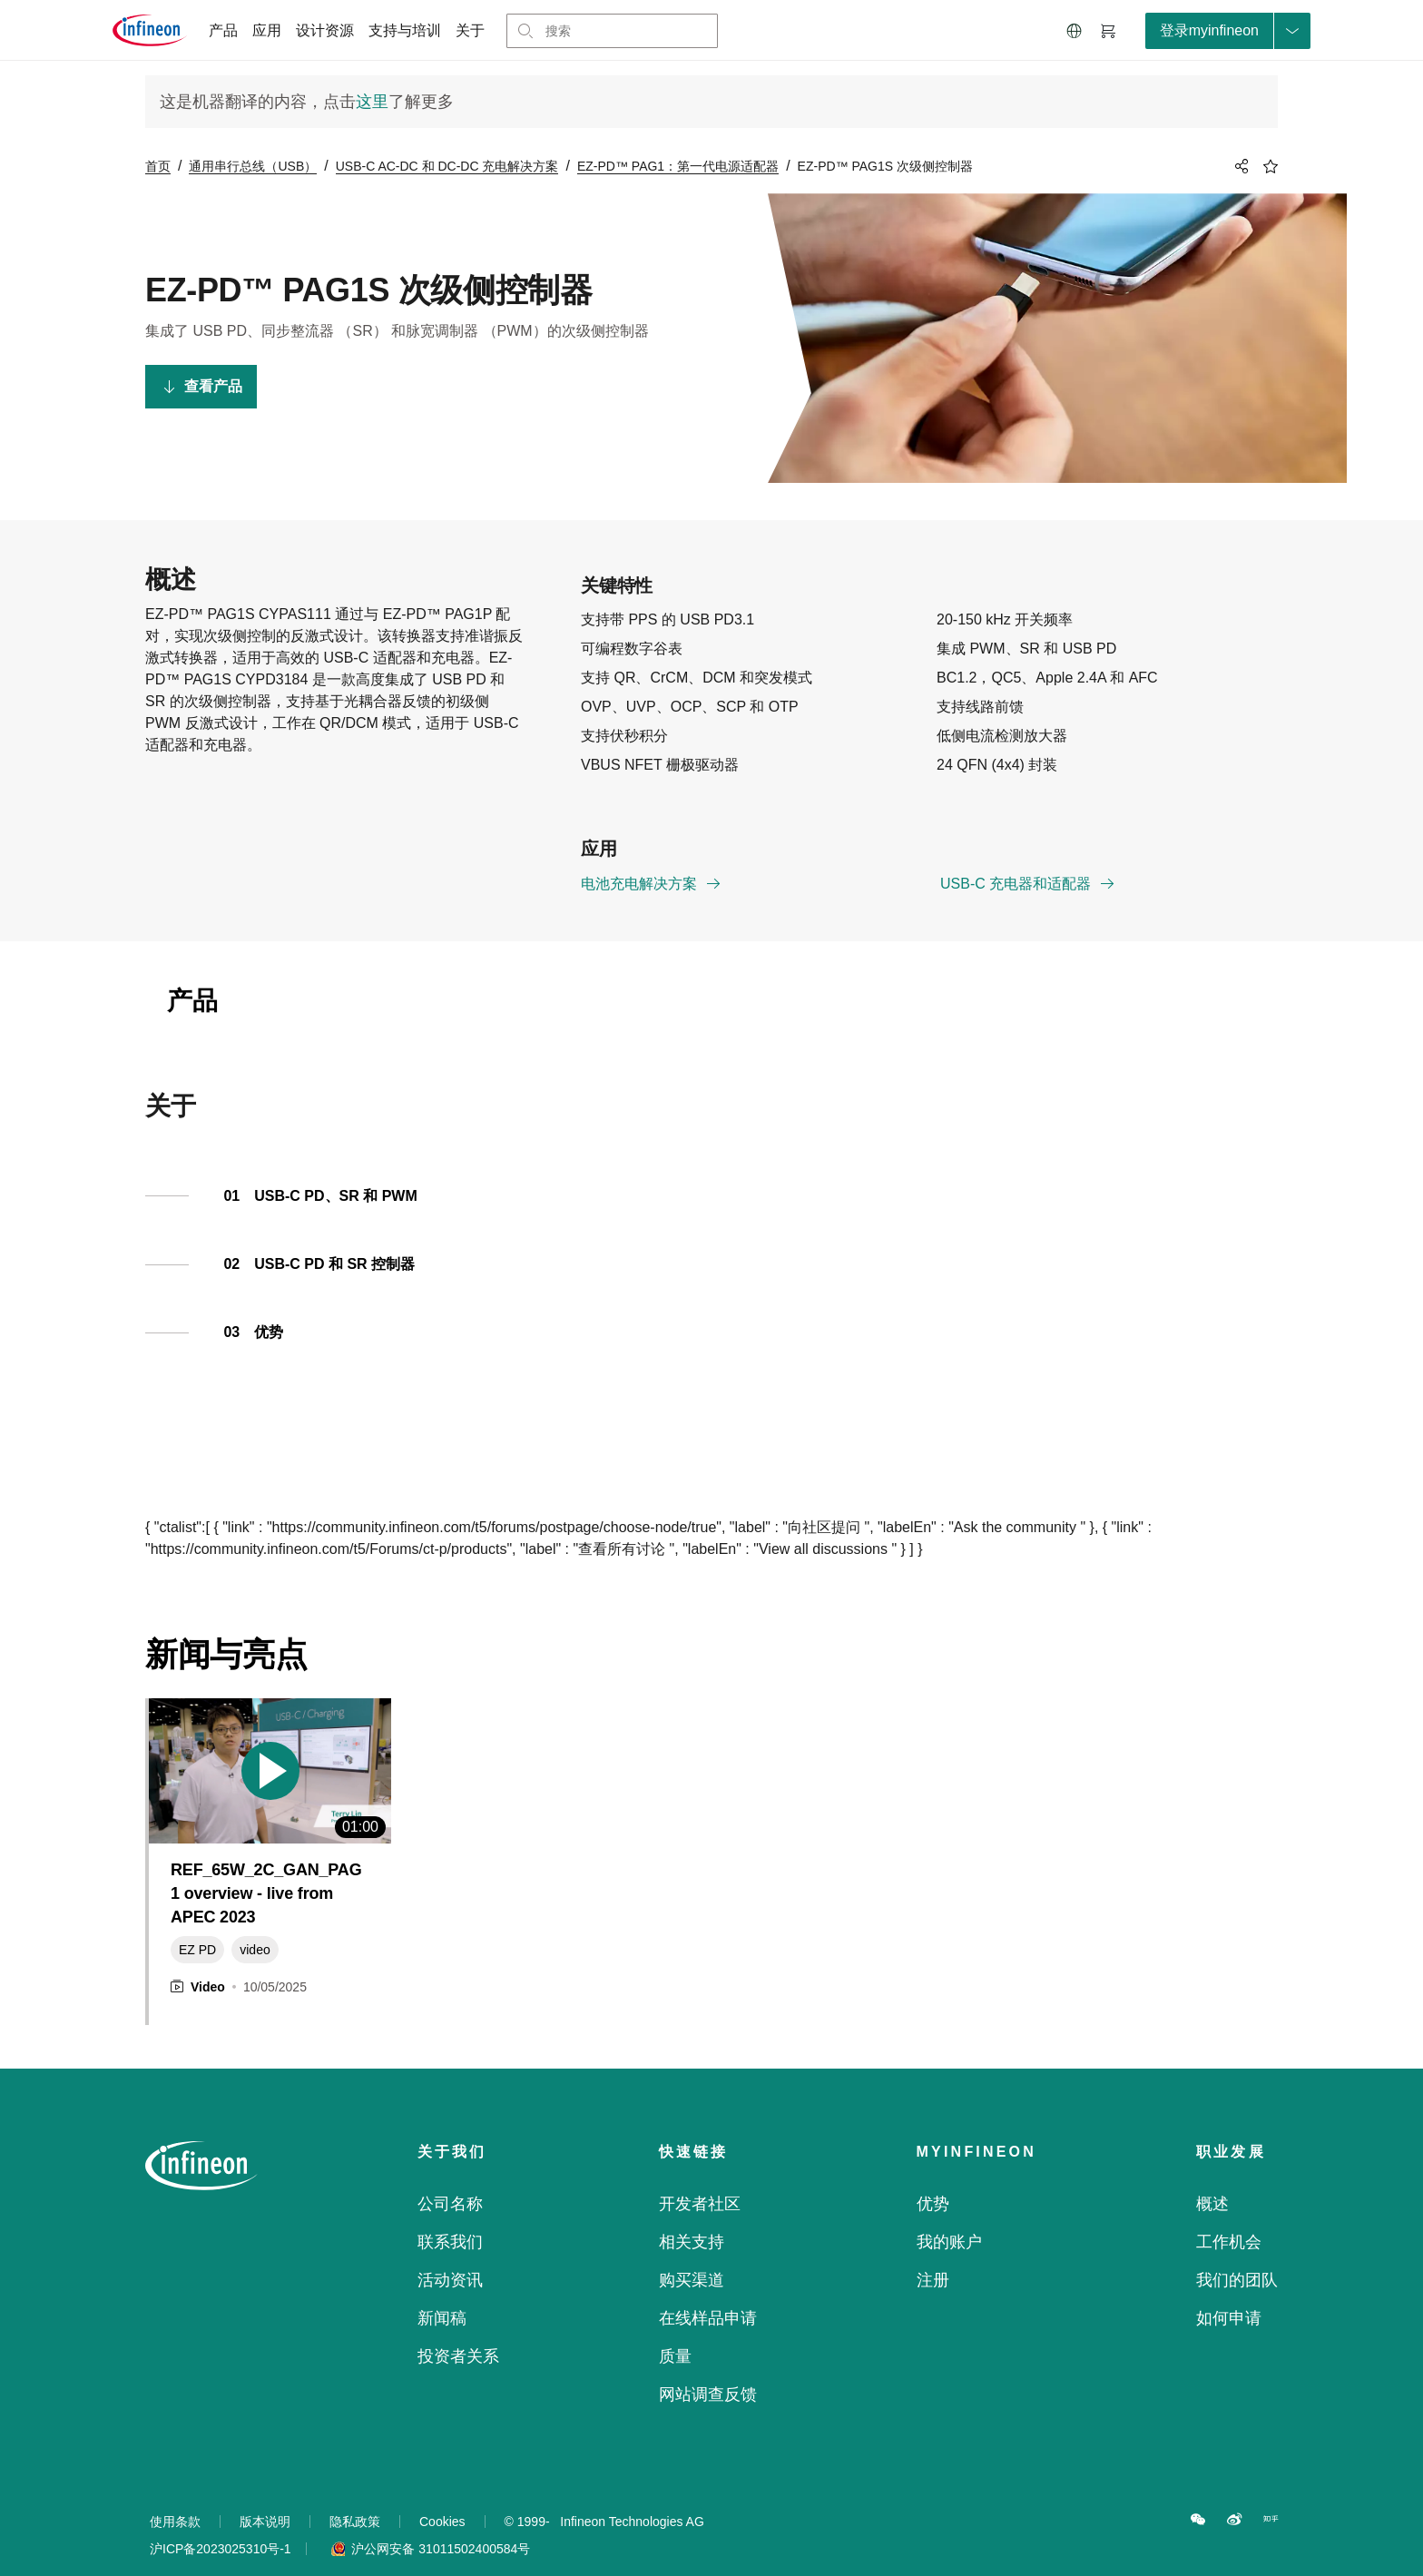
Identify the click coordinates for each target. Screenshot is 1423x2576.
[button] (1074, 31)
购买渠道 (691, 2257)
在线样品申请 (708, 2295)
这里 (372, 102)
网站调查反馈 (708, 2372)
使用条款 (175, 2499)
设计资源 (325, 30)
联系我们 (450, 2219)
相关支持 (691, 2219)
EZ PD (197, 1927)
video (255, 1927)
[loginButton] (1227, 31)
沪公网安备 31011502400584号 (430, 2526)
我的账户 (949, 2219)
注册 (933, 2257)
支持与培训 (404, 30)
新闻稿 (441, 2295)
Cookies (442, 2499)
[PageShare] (1239, 166)
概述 (1212, 2181)
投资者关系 (458, 2334)
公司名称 (450, 2181)
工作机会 (1228, 2219)
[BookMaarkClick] (1270, 166)
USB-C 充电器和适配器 (1028, 864)
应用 (266, 30)
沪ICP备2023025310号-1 (228, 2526)
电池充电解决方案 (651, 864)
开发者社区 (700, 2181)
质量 (675, 2334)
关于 (470, 30)
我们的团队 (1237, 2257)
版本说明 (265, 2499)
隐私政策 (354, 2499)
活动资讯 (450, 2257)
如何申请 (1228, 2295)
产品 (223, 30)
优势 (933, 2181)
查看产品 (202, 386)
